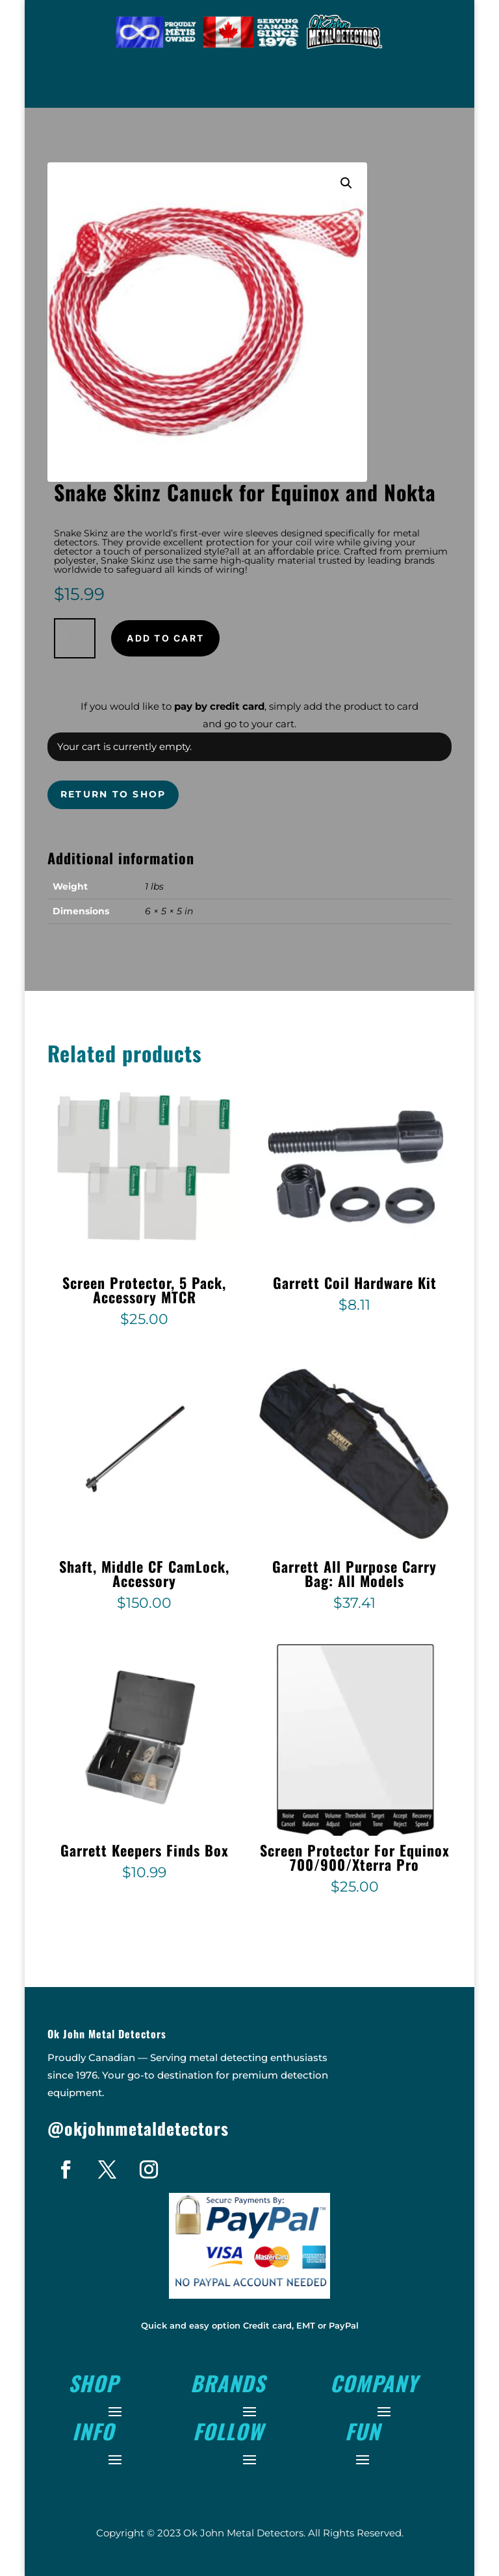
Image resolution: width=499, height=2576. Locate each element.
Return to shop (113, 794)
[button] (346, 183)
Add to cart (165, 638)
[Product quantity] (75, 638)
